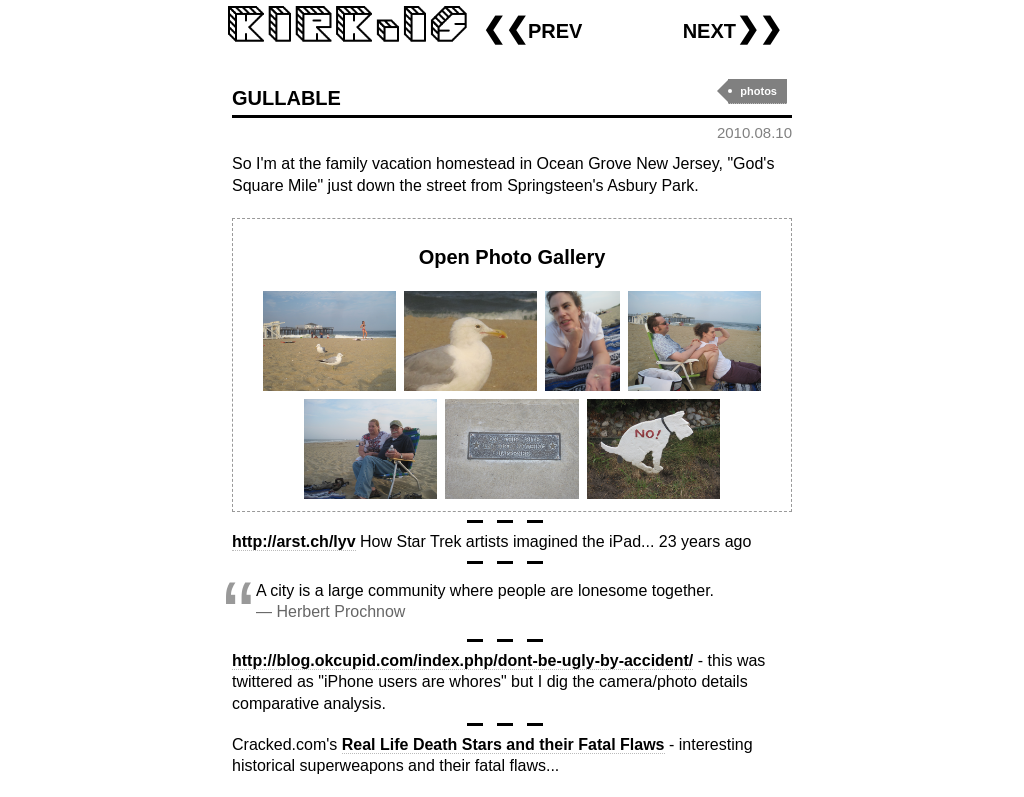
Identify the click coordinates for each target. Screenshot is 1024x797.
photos (758, 91)
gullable (286, 95)
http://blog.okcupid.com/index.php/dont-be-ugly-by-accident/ (462, 660)
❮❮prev (532, 28)
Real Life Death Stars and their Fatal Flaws (503, 744)
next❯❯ (732, 28)
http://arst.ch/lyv (294, 541)
